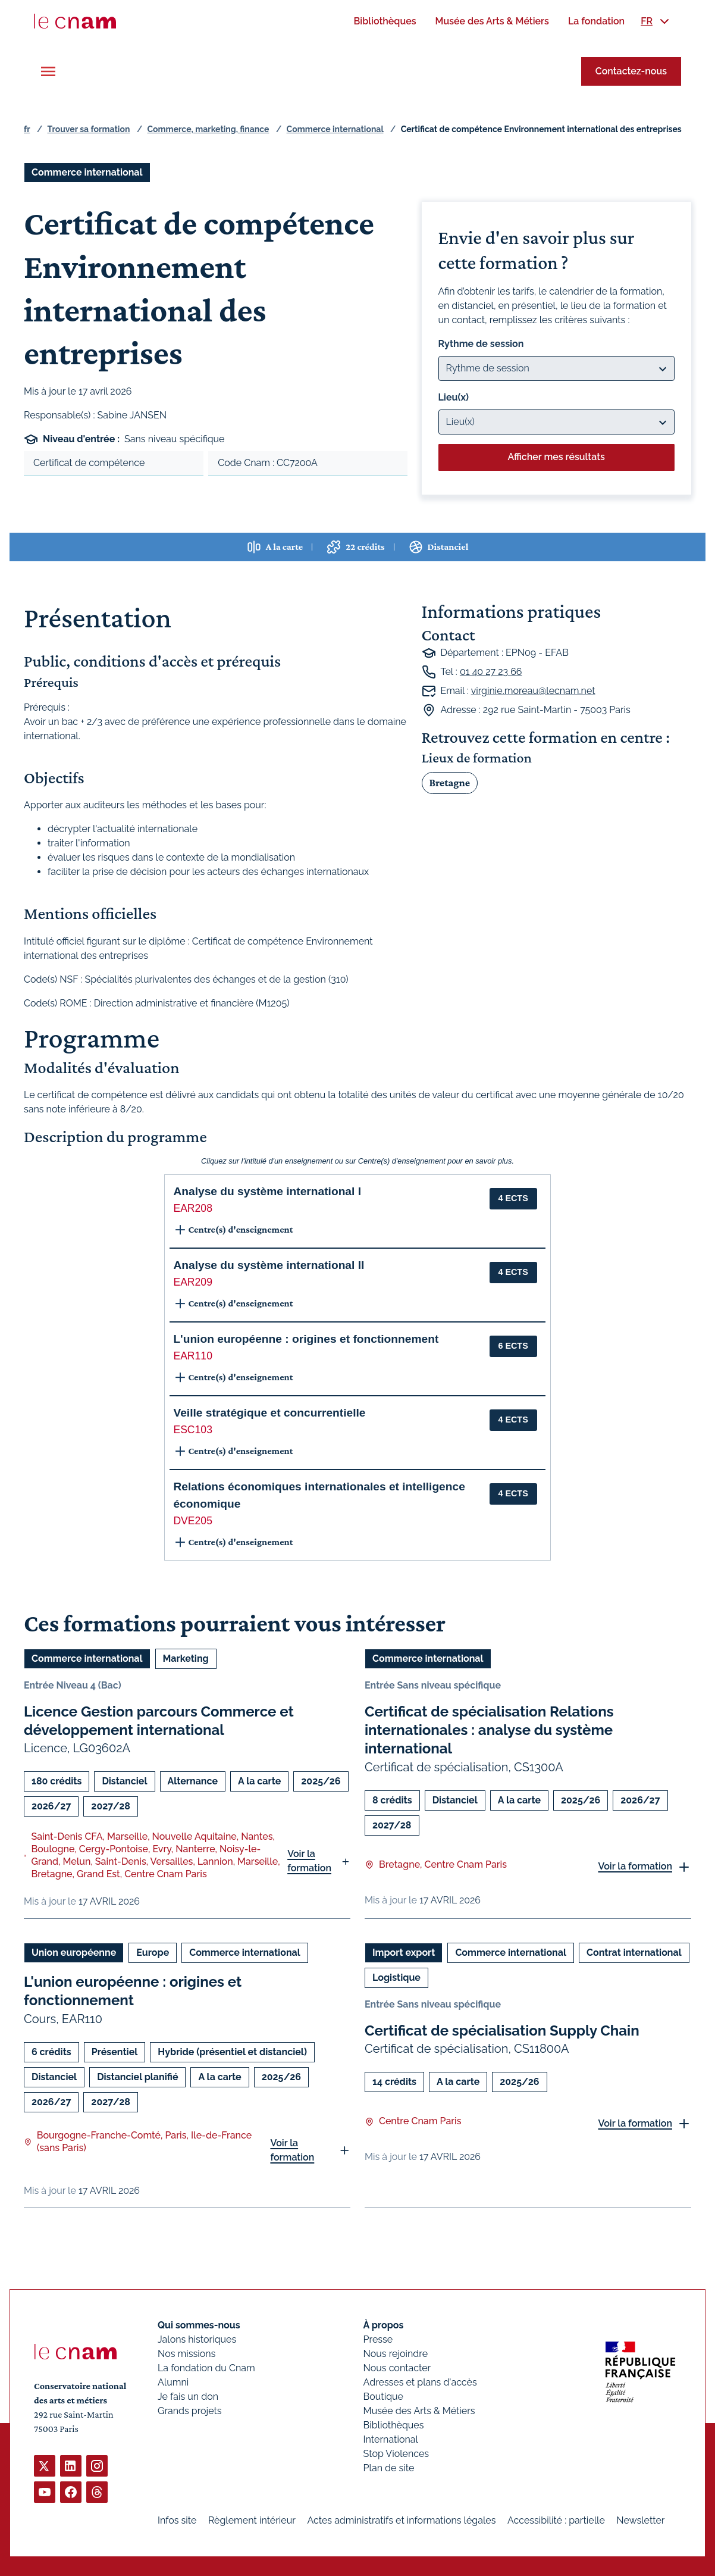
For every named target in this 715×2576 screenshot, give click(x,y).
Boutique (383, 2396)
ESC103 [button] (192, 1430)
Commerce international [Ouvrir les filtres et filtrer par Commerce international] (87, 172)
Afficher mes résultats (556, 456)
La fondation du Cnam (206, 2368)
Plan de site (389, 2468)
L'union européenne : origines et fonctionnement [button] (305, 1339)
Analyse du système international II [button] (268, 1265)
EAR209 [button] (192, 1282)
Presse (378, 2339)
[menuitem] (384, 21)
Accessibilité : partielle (556, 2520)
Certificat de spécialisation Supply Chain (502, 2030)
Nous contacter (397, 2368)
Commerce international (335, 129)
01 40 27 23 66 (491, 671)
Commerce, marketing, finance (208, 129)
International (390, 2439)
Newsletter (640, 2520)
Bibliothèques (393, 2425)
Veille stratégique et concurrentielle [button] (269, 1412)
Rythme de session (481, 343)
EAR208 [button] (192, 1208)
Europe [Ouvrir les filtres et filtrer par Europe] (152, 1952)
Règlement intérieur (252, 2520)
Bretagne (450, 782)
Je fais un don (188, 2396)
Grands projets (190, 2410)
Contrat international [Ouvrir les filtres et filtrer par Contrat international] (634, 1952)
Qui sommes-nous (199, 2325)
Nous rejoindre (395, 2353)
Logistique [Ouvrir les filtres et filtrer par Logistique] (396, 1977)
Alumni (173, 2382)
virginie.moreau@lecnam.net (533, 690)
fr (27, 129)
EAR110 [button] (192, 1356)
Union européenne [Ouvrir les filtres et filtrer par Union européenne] (74, 1952)
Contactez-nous (631, 71)
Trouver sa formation (88, 129)
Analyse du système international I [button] (267, 1191)
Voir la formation (309, 1861)
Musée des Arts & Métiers (419, 2410)
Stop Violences (396, 2453)
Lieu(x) (453, 397)
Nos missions (186, 2353)
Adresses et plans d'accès (420, 2382)
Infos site (177, 2520)
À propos (383, 2325)
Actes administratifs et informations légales (401, 2520)
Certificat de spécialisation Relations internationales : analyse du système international (489, 1730)
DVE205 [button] (192, 1521)
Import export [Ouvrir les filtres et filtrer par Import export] (403, 1952)
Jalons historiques (197, 2339)
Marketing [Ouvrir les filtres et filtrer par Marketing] (186, 1658)
